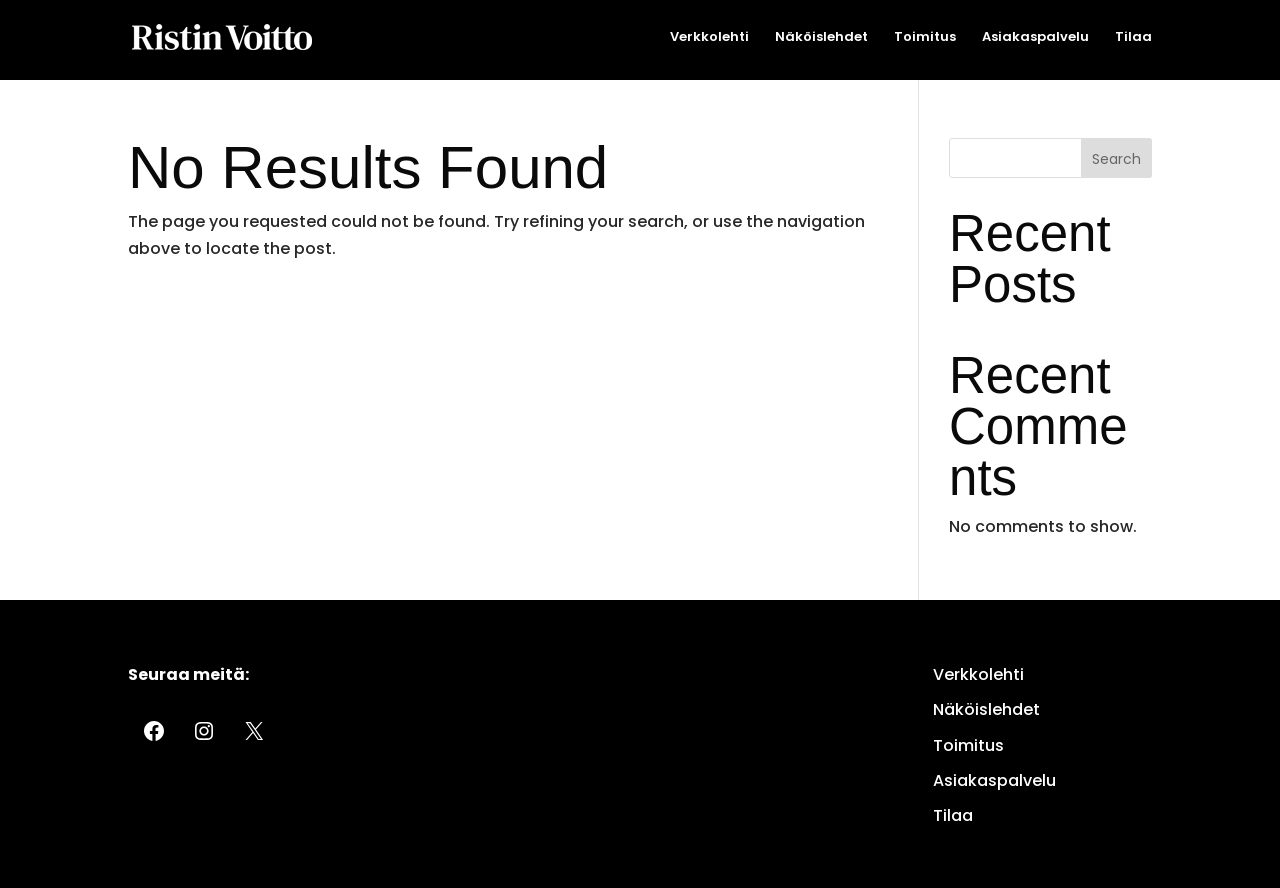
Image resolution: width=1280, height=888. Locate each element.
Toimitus (925, 38)
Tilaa (1133, 38)
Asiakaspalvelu (1035, 38)
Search (1116, 159)
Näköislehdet (821, 38)
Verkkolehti (709, 38)
